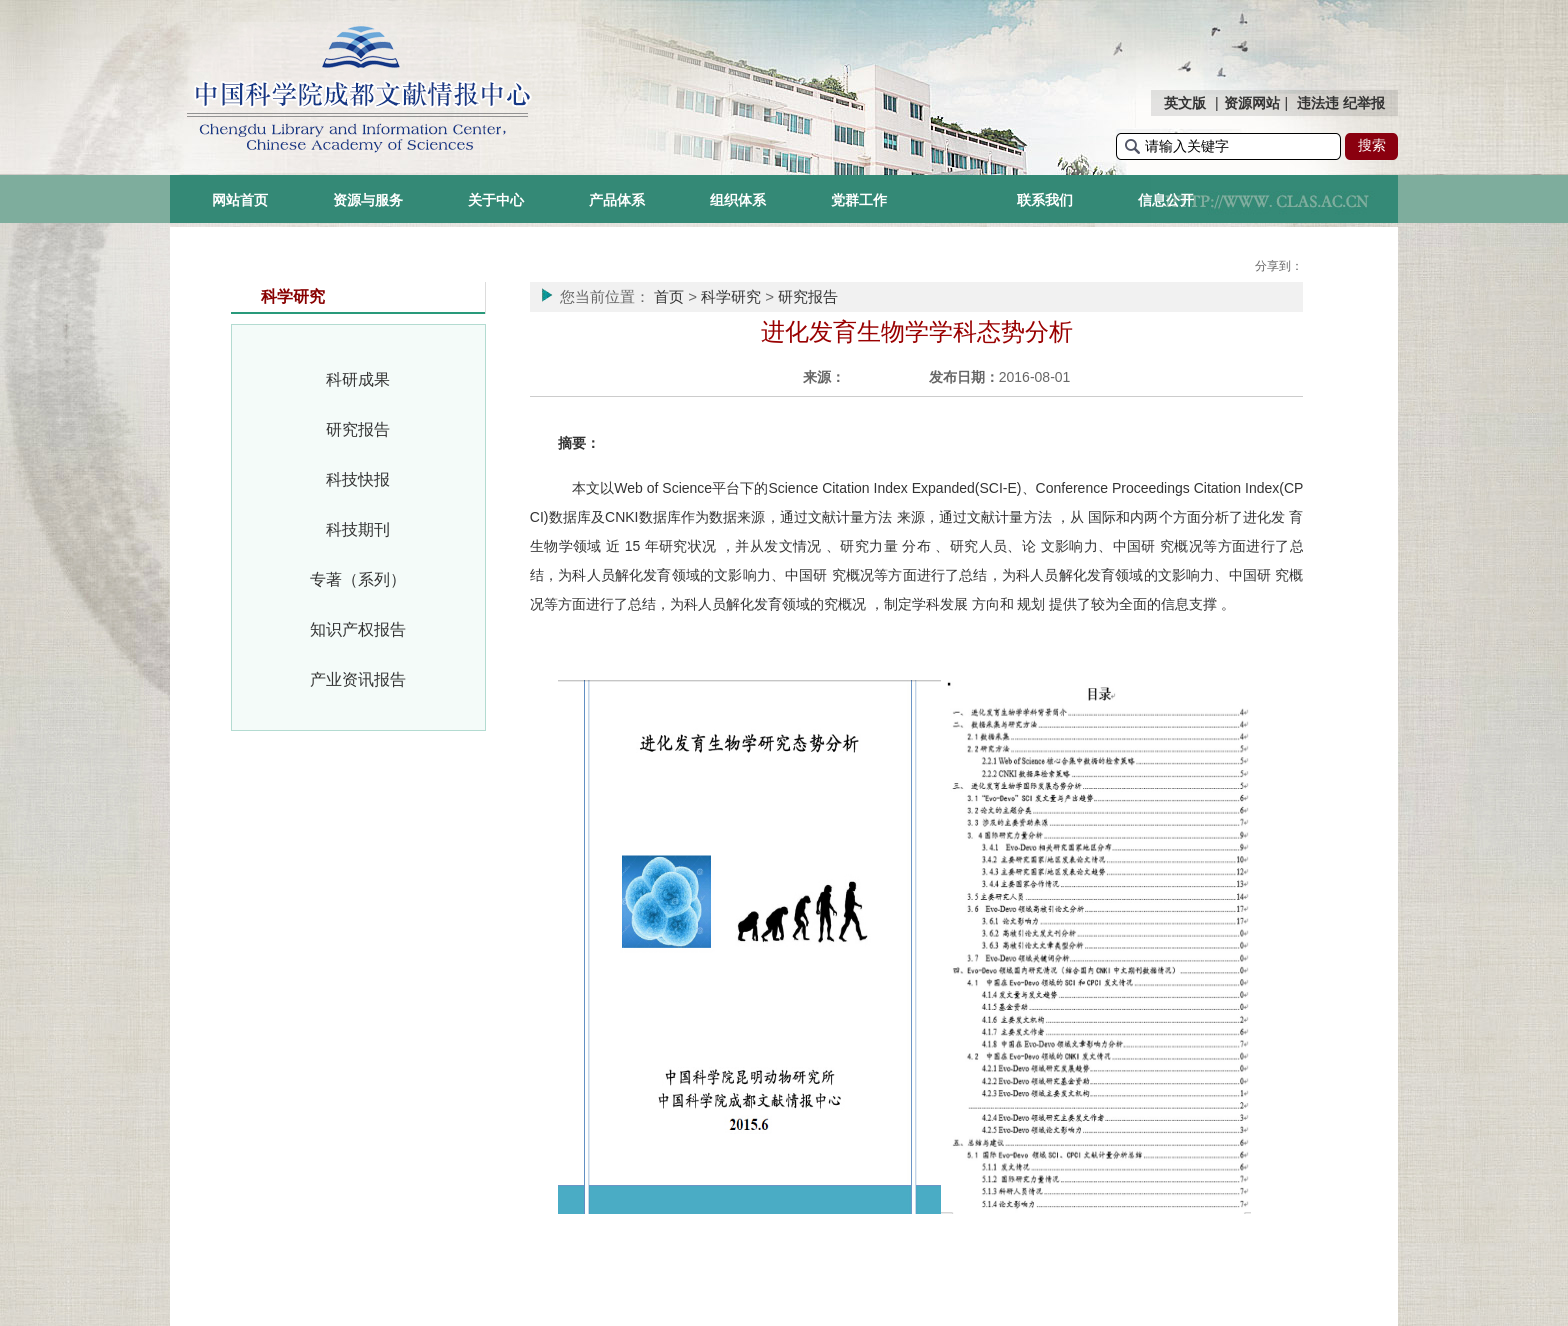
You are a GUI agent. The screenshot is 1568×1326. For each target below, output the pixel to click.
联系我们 (1045, 200)
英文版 (1185, 103)
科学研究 (731, 296)
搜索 (1372, 145)
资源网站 (1252, 103)
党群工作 (859, 200)
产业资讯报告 (358, 679)
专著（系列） (358, 579)
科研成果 (358, 379)
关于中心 (496, 200)
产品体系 (617, 200)
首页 (669, 296)
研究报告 (358, 429)
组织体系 (738, 200)
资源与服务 (368, 200)
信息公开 (1166, 200)
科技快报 (358, 479)
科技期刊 (358, 529)
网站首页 (240, 200)
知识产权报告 (358, 629)
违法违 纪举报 (1341, 103)
